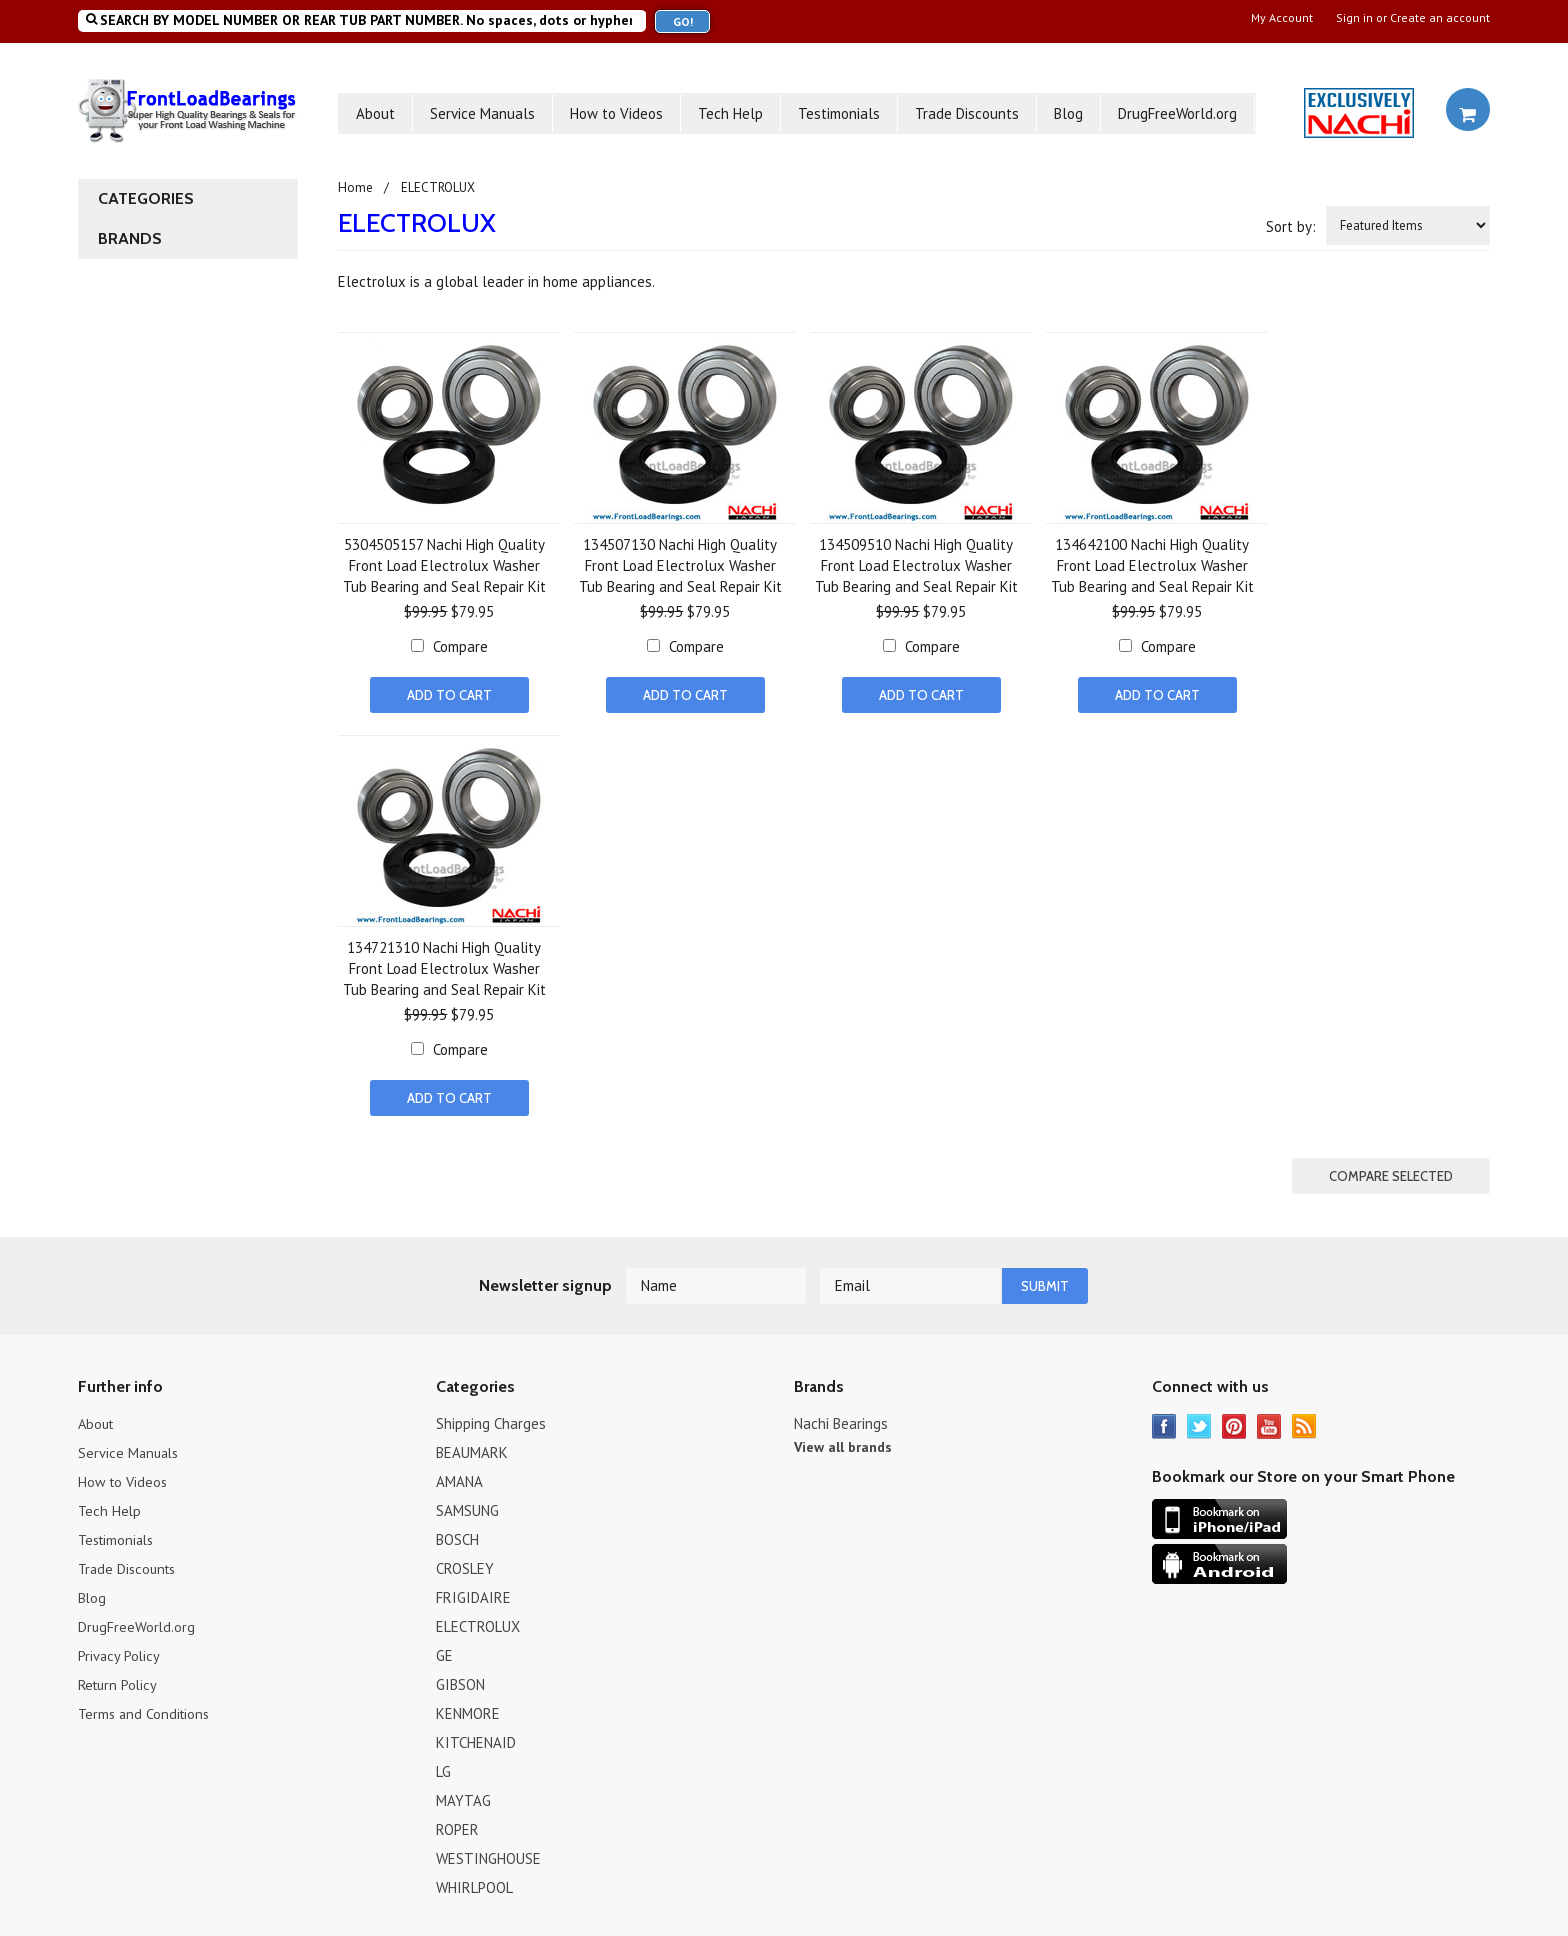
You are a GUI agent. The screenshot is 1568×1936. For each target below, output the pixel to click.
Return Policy (120, 1677)
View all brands (843, 1440)
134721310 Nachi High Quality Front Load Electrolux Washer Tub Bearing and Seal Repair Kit (444, 966)
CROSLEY (465, 1561)
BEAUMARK (472, 1445)
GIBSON (460, 1677)
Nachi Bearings (841, 1416)
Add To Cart (449, 695)
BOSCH (457, 1532)
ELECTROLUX (478, 1619)
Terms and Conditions (146, 1706)
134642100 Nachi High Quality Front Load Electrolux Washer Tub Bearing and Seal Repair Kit (1152, 565)
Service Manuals (482, 113)
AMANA (459, 1474)
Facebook (1164, 1419)
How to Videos (616, 113)
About (375, 113)
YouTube (1269, 1419)
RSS (1304, 1419)
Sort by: (1291, 226)
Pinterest (1234, 1419)
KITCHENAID (476, 1735)
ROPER (457, 1822)
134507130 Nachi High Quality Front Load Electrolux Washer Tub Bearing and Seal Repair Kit (680, 565)
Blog (1068, 113)
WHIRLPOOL (474, 1880)
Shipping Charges (491, 1416)
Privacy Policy (120, 1648)
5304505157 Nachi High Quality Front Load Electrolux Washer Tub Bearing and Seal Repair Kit (444, 565)
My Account (1282, 18)
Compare (460, 646)
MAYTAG (463, 1793)
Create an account (1440, 18)
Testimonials (839, 113)
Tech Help (730, 113)
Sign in (1354, 18)
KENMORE (468, 1706)
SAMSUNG (467, 1503)
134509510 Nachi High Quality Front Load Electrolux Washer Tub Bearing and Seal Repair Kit (916, 565)
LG (443, 1764)
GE (444, 1648)
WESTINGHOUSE (488, 1851)
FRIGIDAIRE (473, 1590)
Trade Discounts (967, 113)
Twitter (1199, 1419)
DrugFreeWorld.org (1177, 113)
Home (355, 187)
